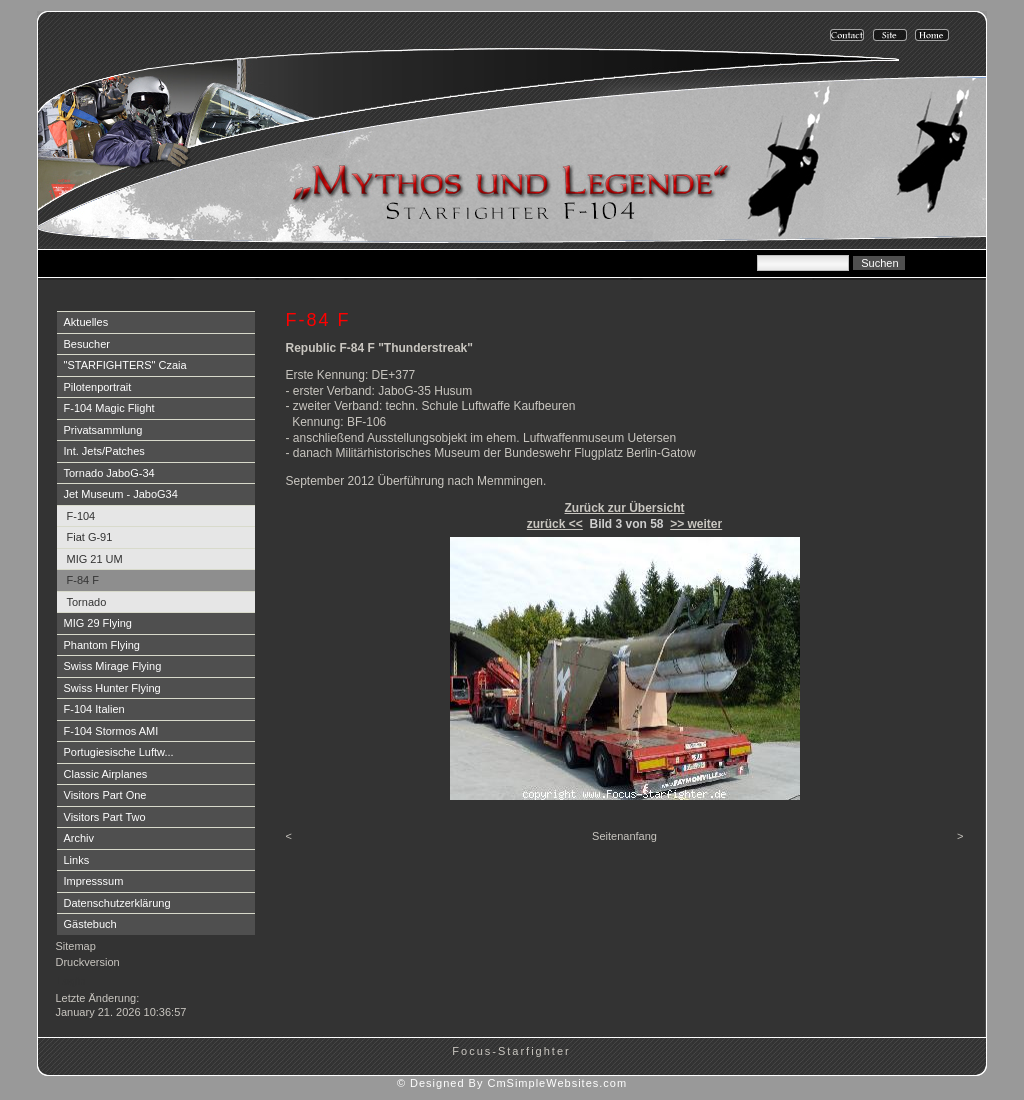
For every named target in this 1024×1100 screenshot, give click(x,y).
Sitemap (76, 946)
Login (71, 981)
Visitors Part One (105, 795)
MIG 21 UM (95, 559)
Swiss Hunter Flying (112, 688)
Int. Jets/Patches (104, 451)
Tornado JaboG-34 (109, 473)
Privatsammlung (103, 430)
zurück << (555, 524)
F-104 (81, 516)
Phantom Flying (102, 645)
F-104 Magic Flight (109, 408)
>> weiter (696, 524)
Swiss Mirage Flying (113, 666)
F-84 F (83, 580)
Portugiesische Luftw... (119, 752)
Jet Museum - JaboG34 (121, 494)
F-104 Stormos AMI (111, 731)
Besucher (87, 344)
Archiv (79, 838)
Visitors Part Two (105, 817)
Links (77, 860)
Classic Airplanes (106, 774)
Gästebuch (90, 924)
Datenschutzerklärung (117, 903)
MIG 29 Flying (98, 623)
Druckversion (88, 962)
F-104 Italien (94, 709)
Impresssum (94, 881)
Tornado (87, 602)
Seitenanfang (624, 836)
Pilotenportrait (98, 387)
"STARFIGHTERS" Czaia (125, 365)
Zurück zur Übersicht (624, 508)
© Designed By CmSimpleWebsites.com (512, 1083)
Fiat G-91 (90, 537)
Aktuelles (86, 322)
